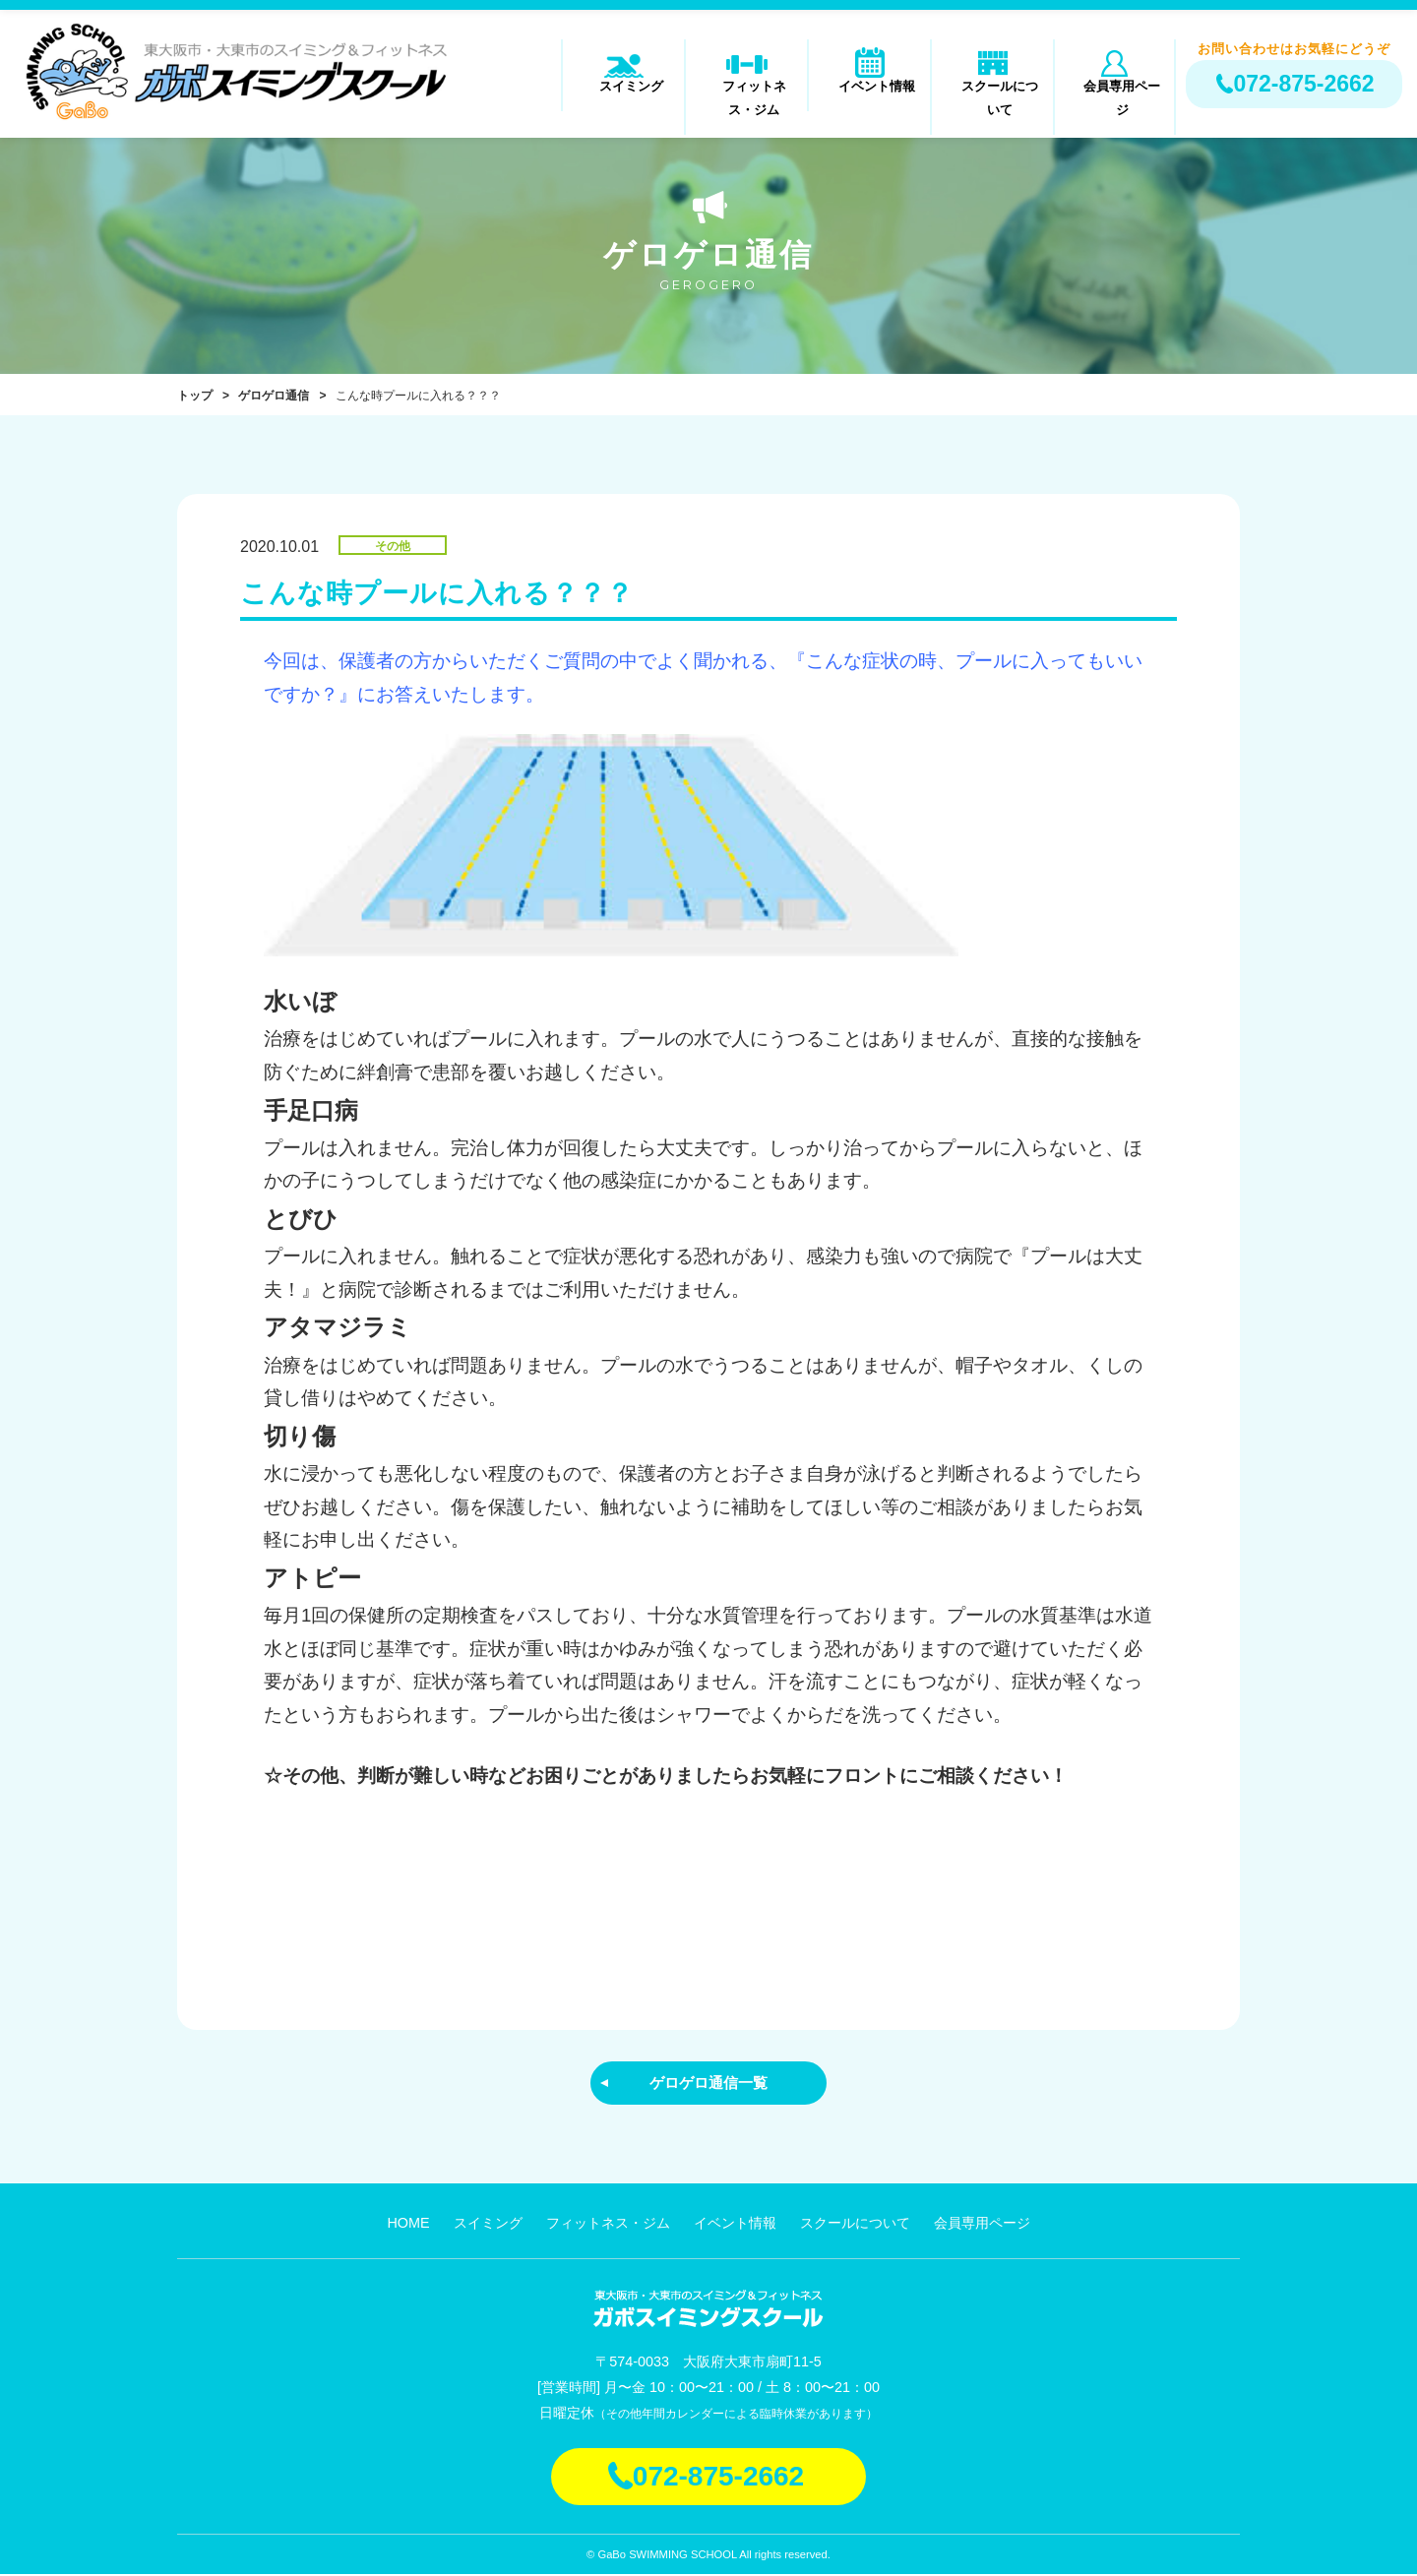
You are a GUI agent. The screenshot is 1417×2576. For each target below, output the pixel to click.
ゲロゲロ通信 (273, 395)
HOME (408, 2225)
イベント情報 (870, 95)
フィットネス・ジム (746, 95)
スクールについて (993, 95)
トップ (195, 395)
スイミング (623, 95)
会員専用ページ (1114, 95)
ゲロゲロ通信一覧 (708, 2082)
